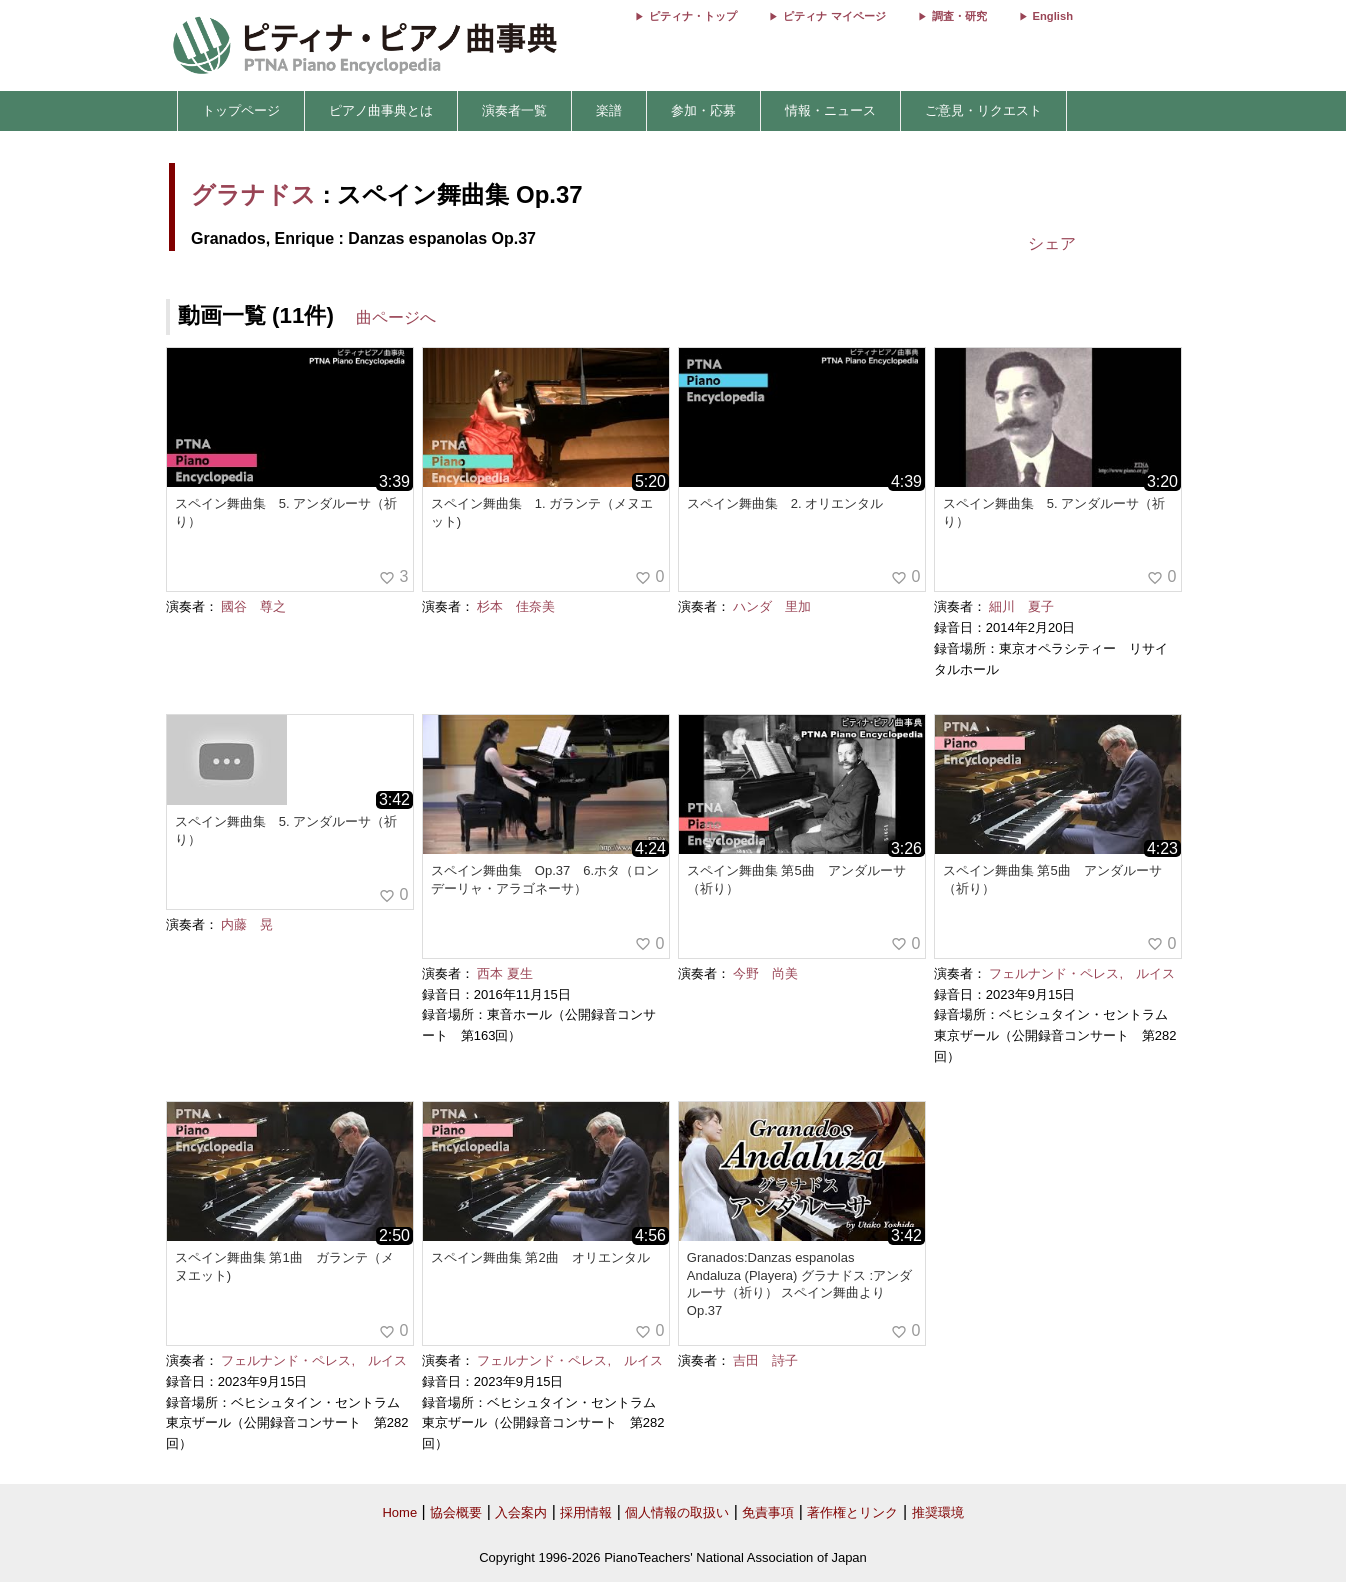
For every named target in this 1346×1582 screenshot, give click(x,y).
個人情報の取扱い (677, 1512)
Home (399, 1512)
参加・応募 (703, 110)
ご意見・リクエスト (983, 110)
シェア (1052, 243)
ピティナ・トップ (693, 16)
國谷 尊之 (253, 606)
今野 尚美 (765, 973)
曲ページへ (396, 317)
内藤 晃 (247, 924)
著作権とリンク (852, 1512)
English (1053, 16)
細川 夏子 (1021, 606)
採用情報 (586, 1512)
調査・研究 (959, 16)
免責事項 (768, 1512)
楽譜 (609, 110)
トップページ (241, 110)
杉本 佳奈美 (516, 606)
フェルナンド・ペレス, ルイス (1082, 973)
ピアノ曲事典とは (381, 110)
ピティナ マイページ (834, 16)
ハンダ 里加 (772, 606)
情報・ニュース (830, 110)
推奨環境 (938, 1512)
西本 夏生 (505, 973)
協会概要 (456, 1512)
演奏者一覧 (514, 110)
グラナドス (253, 194)
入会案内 (521, 1512)
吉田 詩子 (765, 1360)
